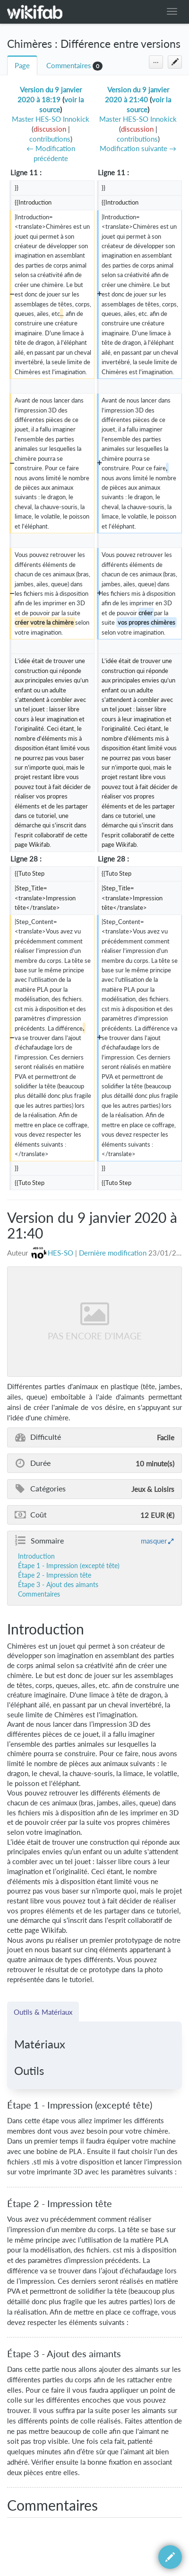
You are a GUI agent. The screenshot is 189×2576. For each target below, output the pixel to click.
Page (22, 66)
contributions (49, 139)
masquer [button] (154, 1540)
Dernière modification (112, 1253)
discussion (50, 129)
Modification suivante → (138, 148)
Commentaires (68, 66)
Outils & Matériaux (43, 2012)
